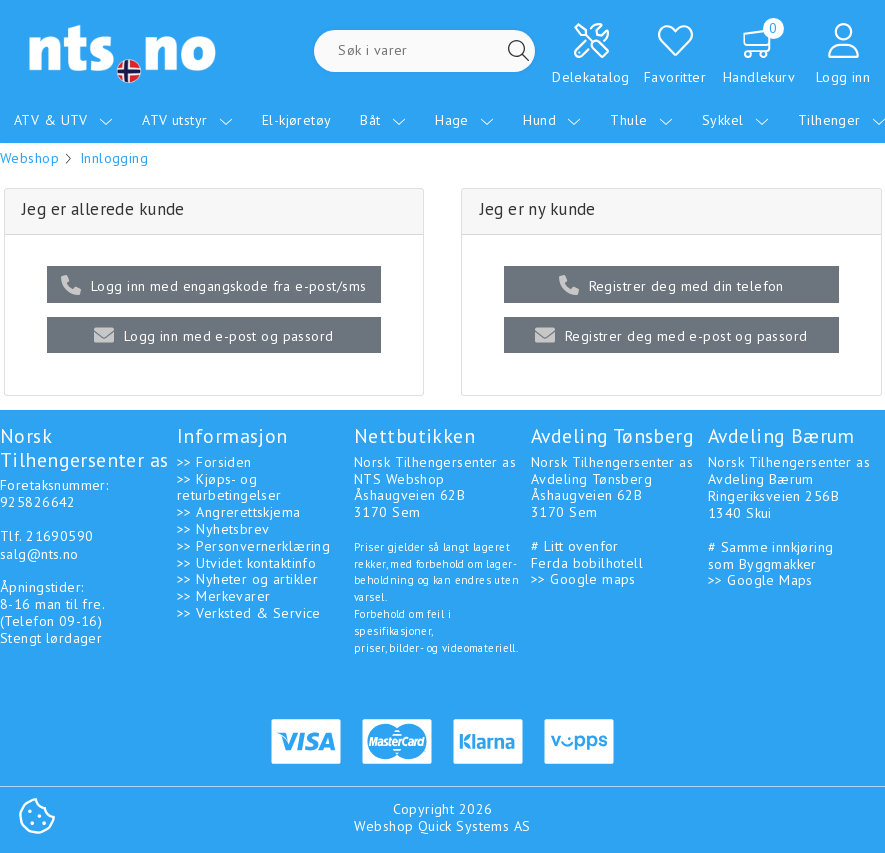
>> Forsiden (214, 462)
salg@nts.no (39, 554)
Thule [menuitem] (641, 120)
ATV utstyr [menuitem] (187, 120)
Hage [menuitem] (464, 120)
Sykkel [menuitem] (735, 120)
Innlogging (114, 158)
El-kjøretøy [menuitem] (297, 120)
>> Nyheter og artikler (247, 579)
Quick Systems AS (474, 826)
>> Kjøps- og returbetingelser (229, 487)
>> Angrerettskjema (239, 512)
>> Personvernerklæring (253, 546)
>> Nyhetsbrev (223, 529)
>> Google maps (583, 579)
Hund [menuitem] (552, 120)
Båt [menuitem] (383, 120)
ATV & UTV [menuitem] (63, 120)
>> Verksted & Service (249, 613)
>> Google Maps (760, 580)
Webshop (29, 158)
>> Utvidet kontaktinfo (246, 563)
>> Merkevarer (223, 596)
